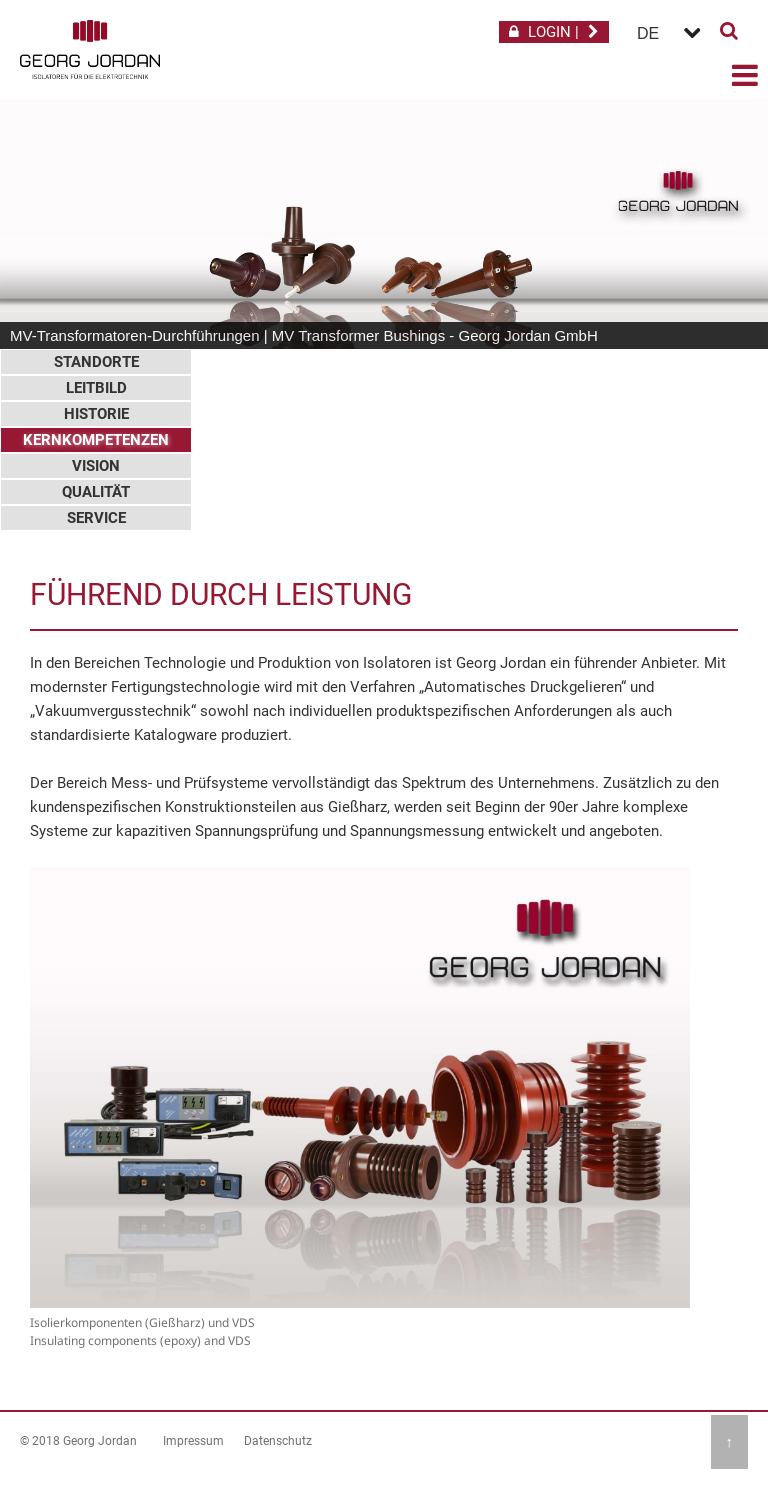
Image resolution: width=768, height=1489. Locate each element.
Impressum (193, 1441)
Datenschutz (278, 1441)
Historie (96, 414)
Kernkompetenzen (96, 440)
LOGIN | (554, 32)
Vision (96, 466)
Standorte (96, 362)
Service (96, 518)
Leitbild (96, 388)
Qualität (96, 492)
